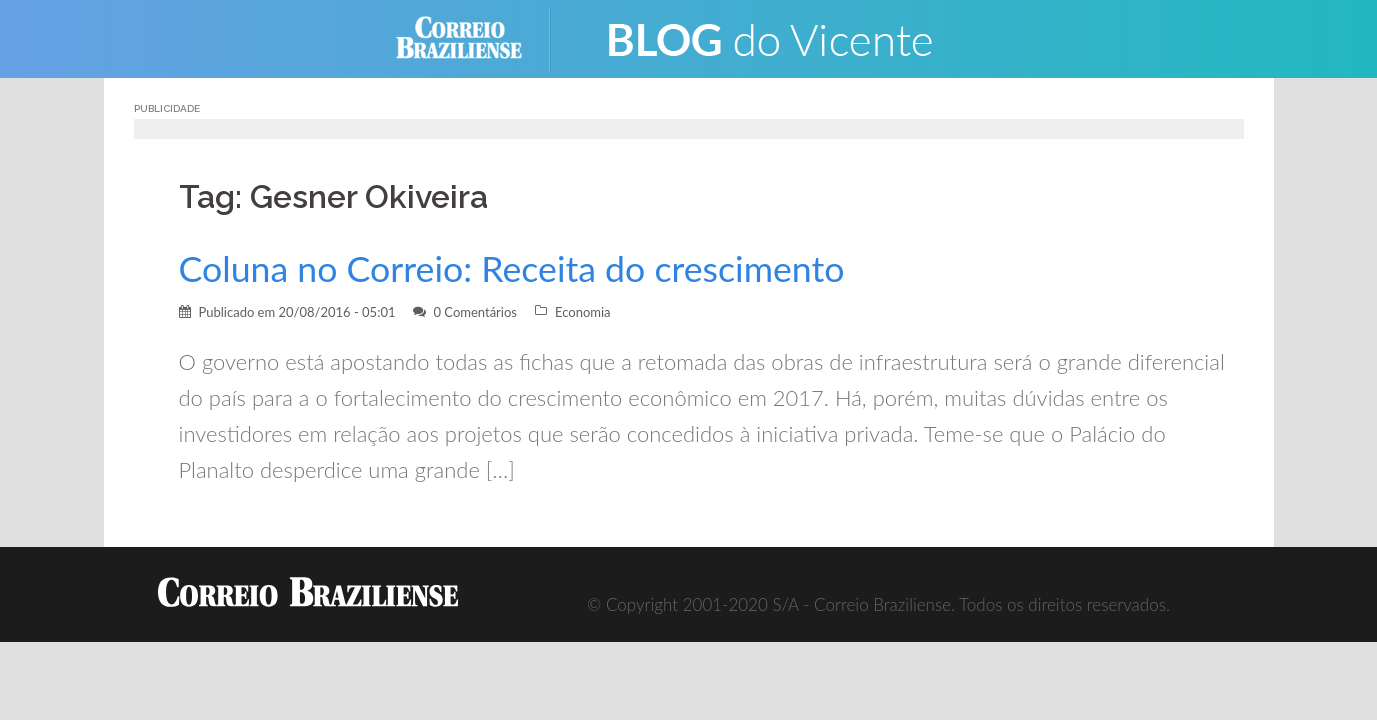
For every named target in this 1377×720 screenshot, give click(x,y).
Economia (583, 312)
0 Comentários (475, 312)
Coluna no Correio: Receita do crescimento (512, 268)
